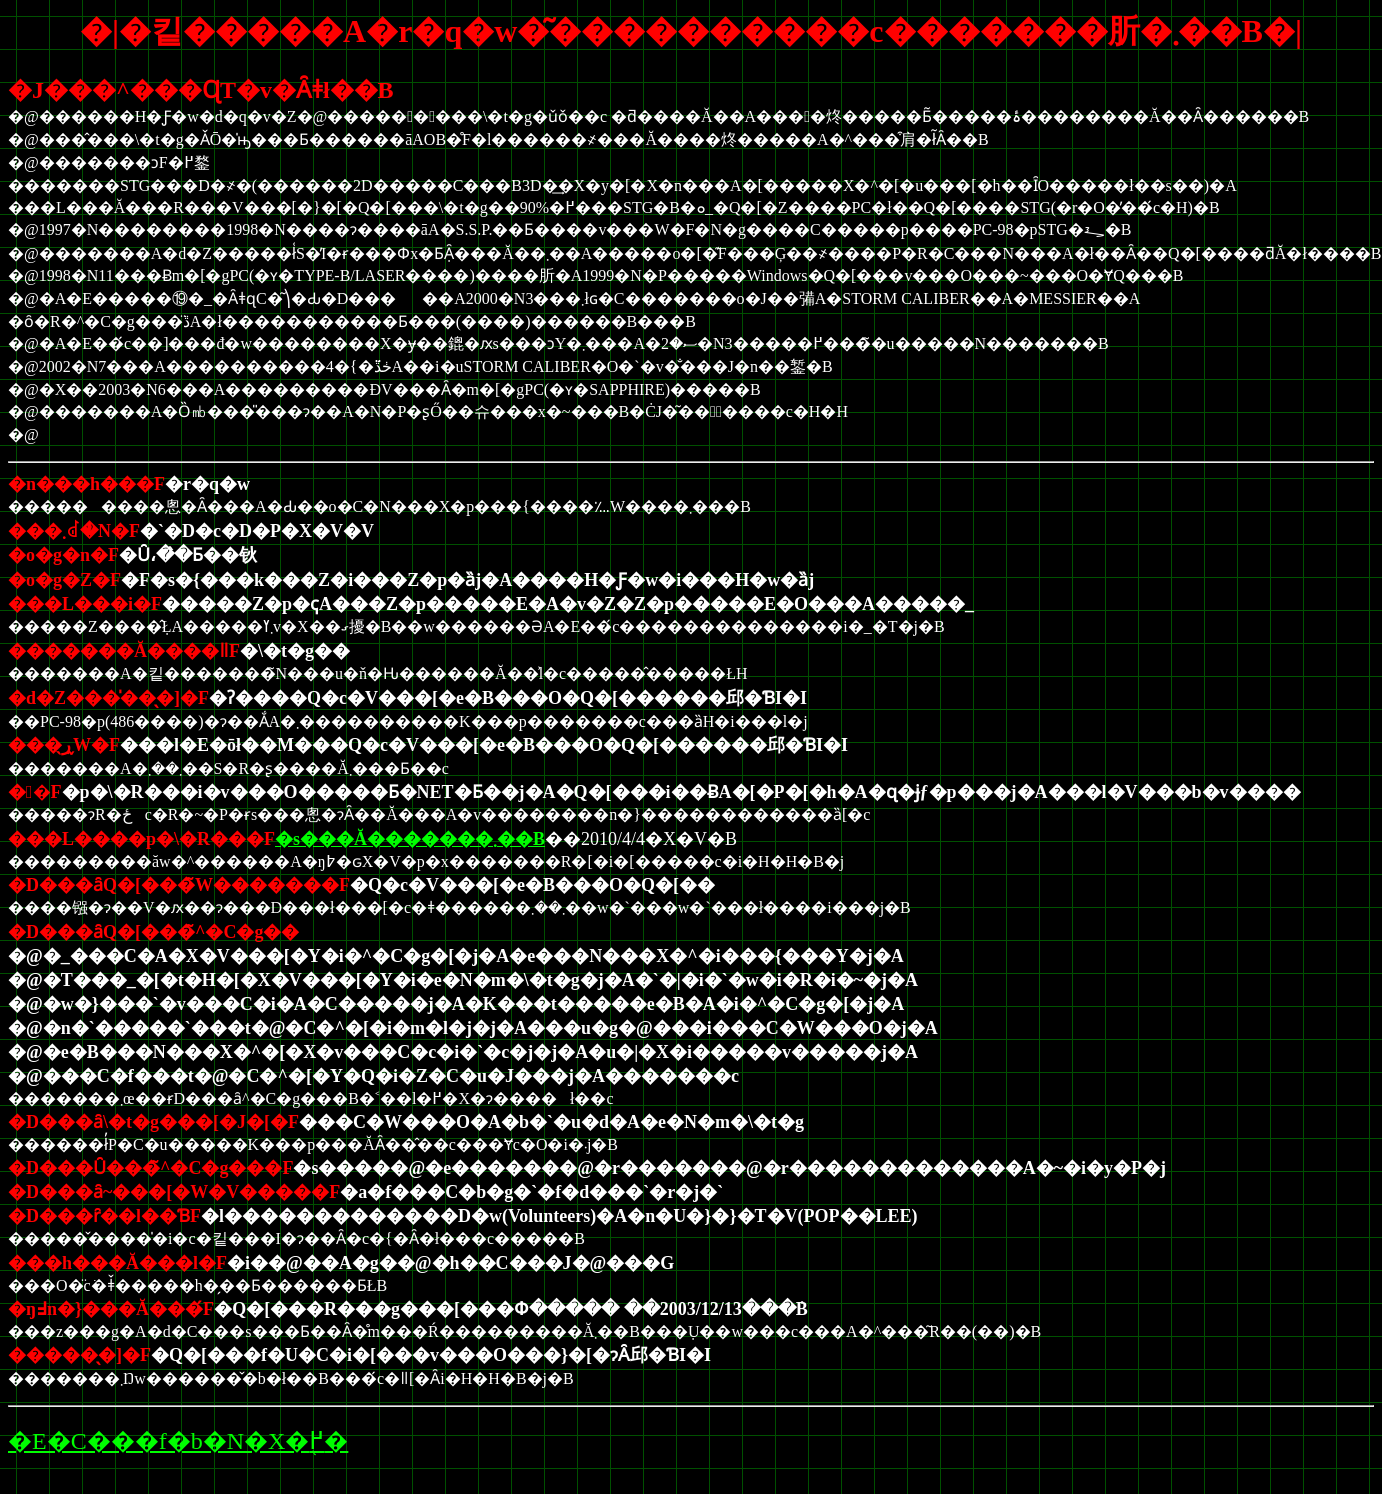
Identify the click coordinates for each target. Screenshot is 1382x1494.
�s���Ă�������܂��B (410, 839)
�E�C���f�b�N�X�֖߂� (178, 1441)
